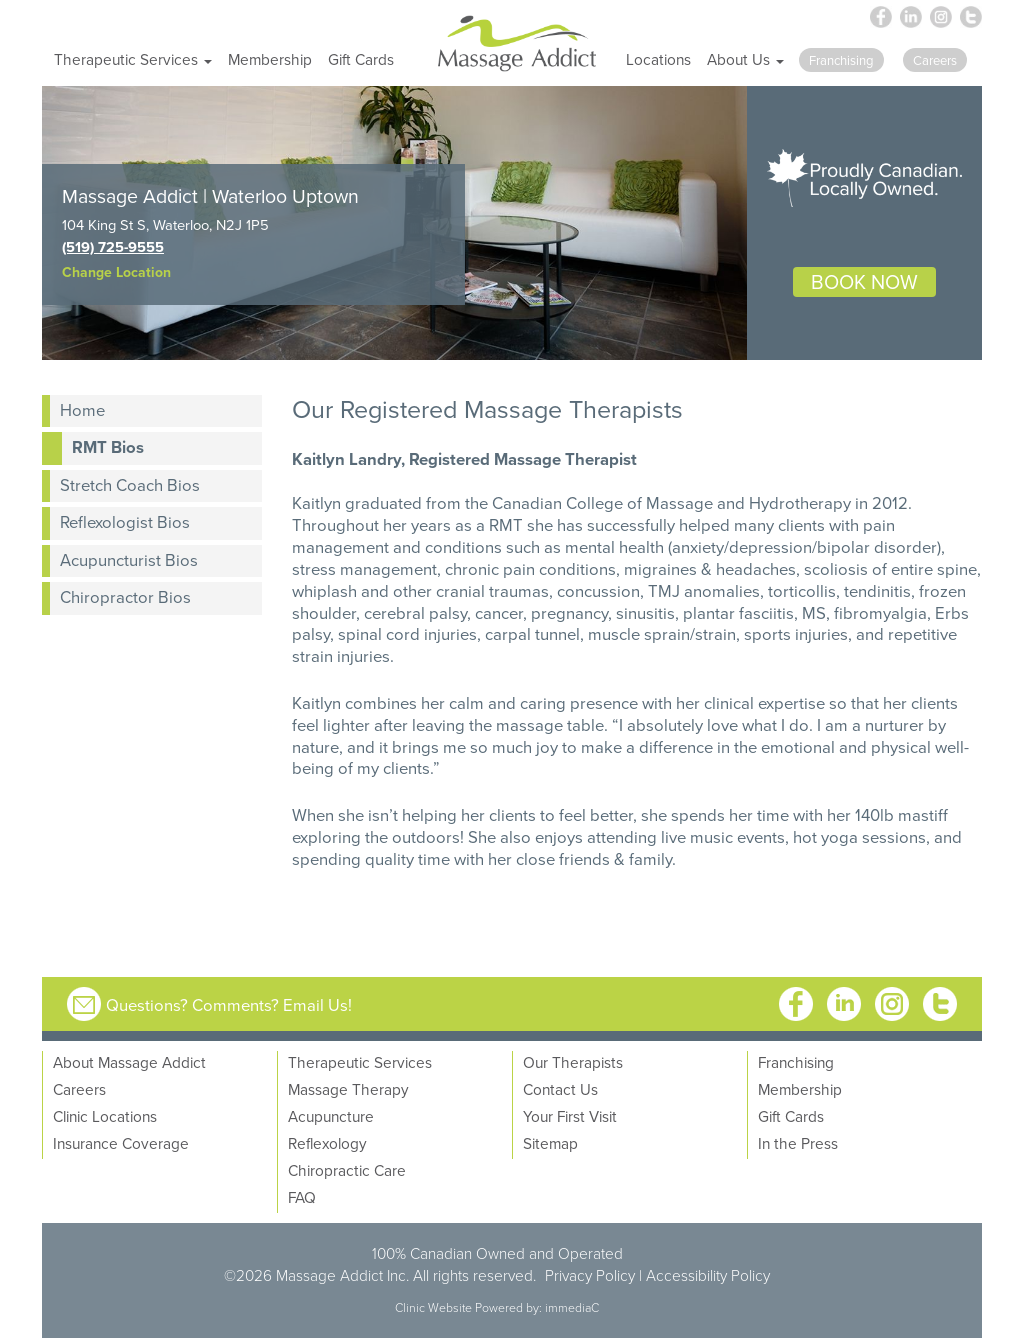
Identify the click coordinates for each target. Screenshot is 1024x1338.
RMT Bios (108, 447)
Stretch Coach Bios (130, 484)
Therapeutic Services (360, 1062)
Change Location (116, 272)
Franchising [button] (841, 60)
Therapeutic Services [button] (133, 59)
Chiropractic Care (347, 1170)
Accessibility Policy (708, 1275)
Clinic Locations (105, 1116)
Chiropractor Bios (125, 596)
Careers (79, 1089)
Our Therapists (573, 1062)
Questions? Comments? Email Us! (229, 1004)
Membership (270, 59)
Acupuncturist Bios (129, 559)
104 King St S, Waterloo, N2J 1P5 (165, 224)
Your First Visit (570, 1116)
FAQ (302, 1197)
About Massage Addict (129, 1062)
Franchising (796, 1062)
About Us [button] (745, 59)
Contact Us (560, 1089)
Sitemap (550, 1143)
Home (82, 409)
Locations (658, 59)
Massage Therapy (348, 1089)
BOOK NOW (864, 281)
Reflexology (327, 1143)
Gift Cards (361, 59)
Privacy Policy (590, 1275)
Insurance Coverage (121, 1143)
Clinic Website (433, 1307)
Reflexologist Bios (125, 521)
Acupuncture (331, 1116)
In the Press (798, 1143)
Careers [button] (935, 60)
